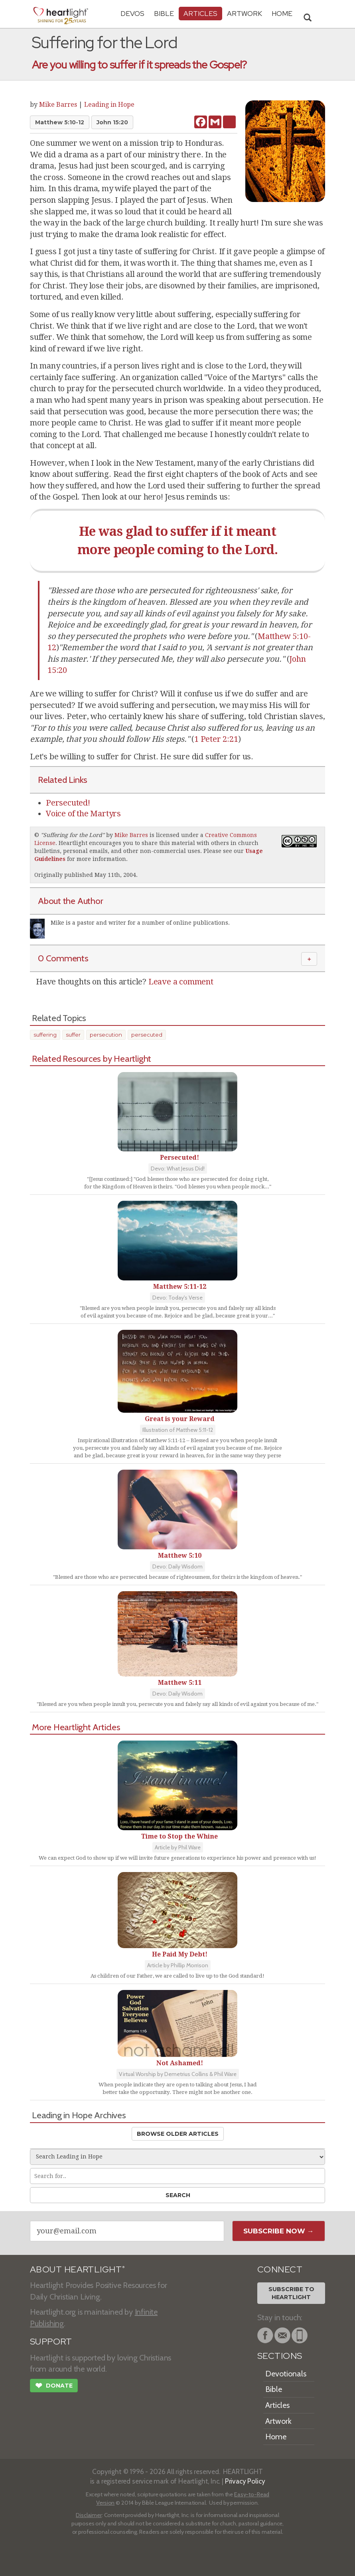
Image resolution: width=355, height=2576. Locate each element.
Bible (164, 13)
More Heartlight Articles (76, 1727)
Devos (132, 13)
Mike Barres (58, 104)
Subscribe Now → (278, 2231)
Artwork (244, 13)
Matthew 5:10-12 (59, 122)
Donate (54, 2386)
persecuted (146, 1034)
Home (275, 2436)
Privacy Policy (245, 2481)
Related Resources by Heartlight (91, 1058)
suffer (73, 1034)
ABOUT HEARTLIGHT (77, 2269)
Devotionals (285, 2373)
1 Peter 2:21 (216, 739)
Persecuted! (68, 803)
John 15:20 (112, 122)
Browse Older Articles (178, 2133)
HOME (282, 13)
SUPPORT (51, 2341)
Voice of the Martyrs (83, 813)
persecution (106, 1034)
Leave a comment (180, 981)
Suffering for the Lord (72, 835)
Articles (200, 13)
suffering (45, 1034)
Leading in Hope (109, 104)
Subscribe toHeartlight (291, 2293)
